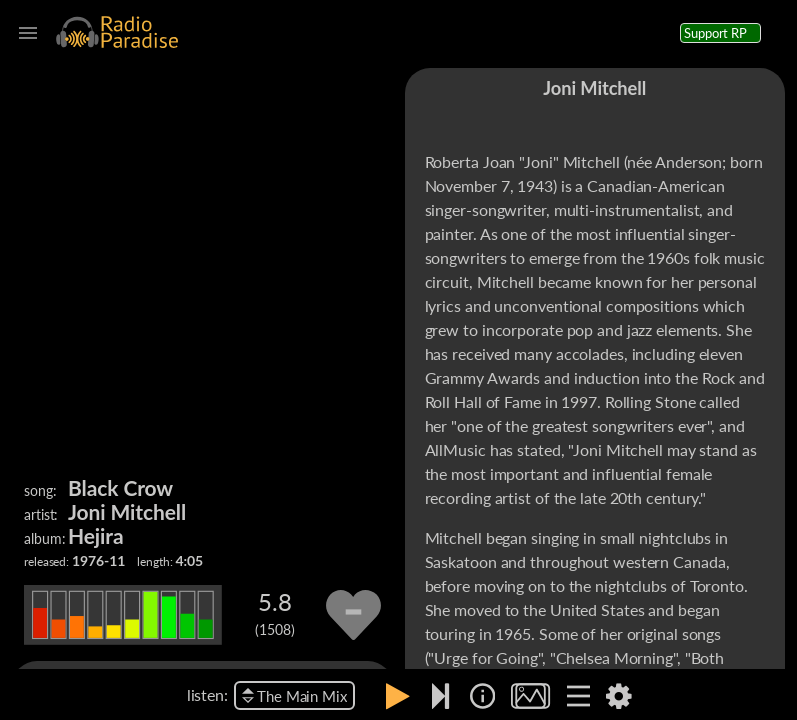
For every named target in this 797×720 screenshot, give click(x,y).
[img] (482, 696)
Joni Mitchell (127, 511)
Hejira (96, 535)
